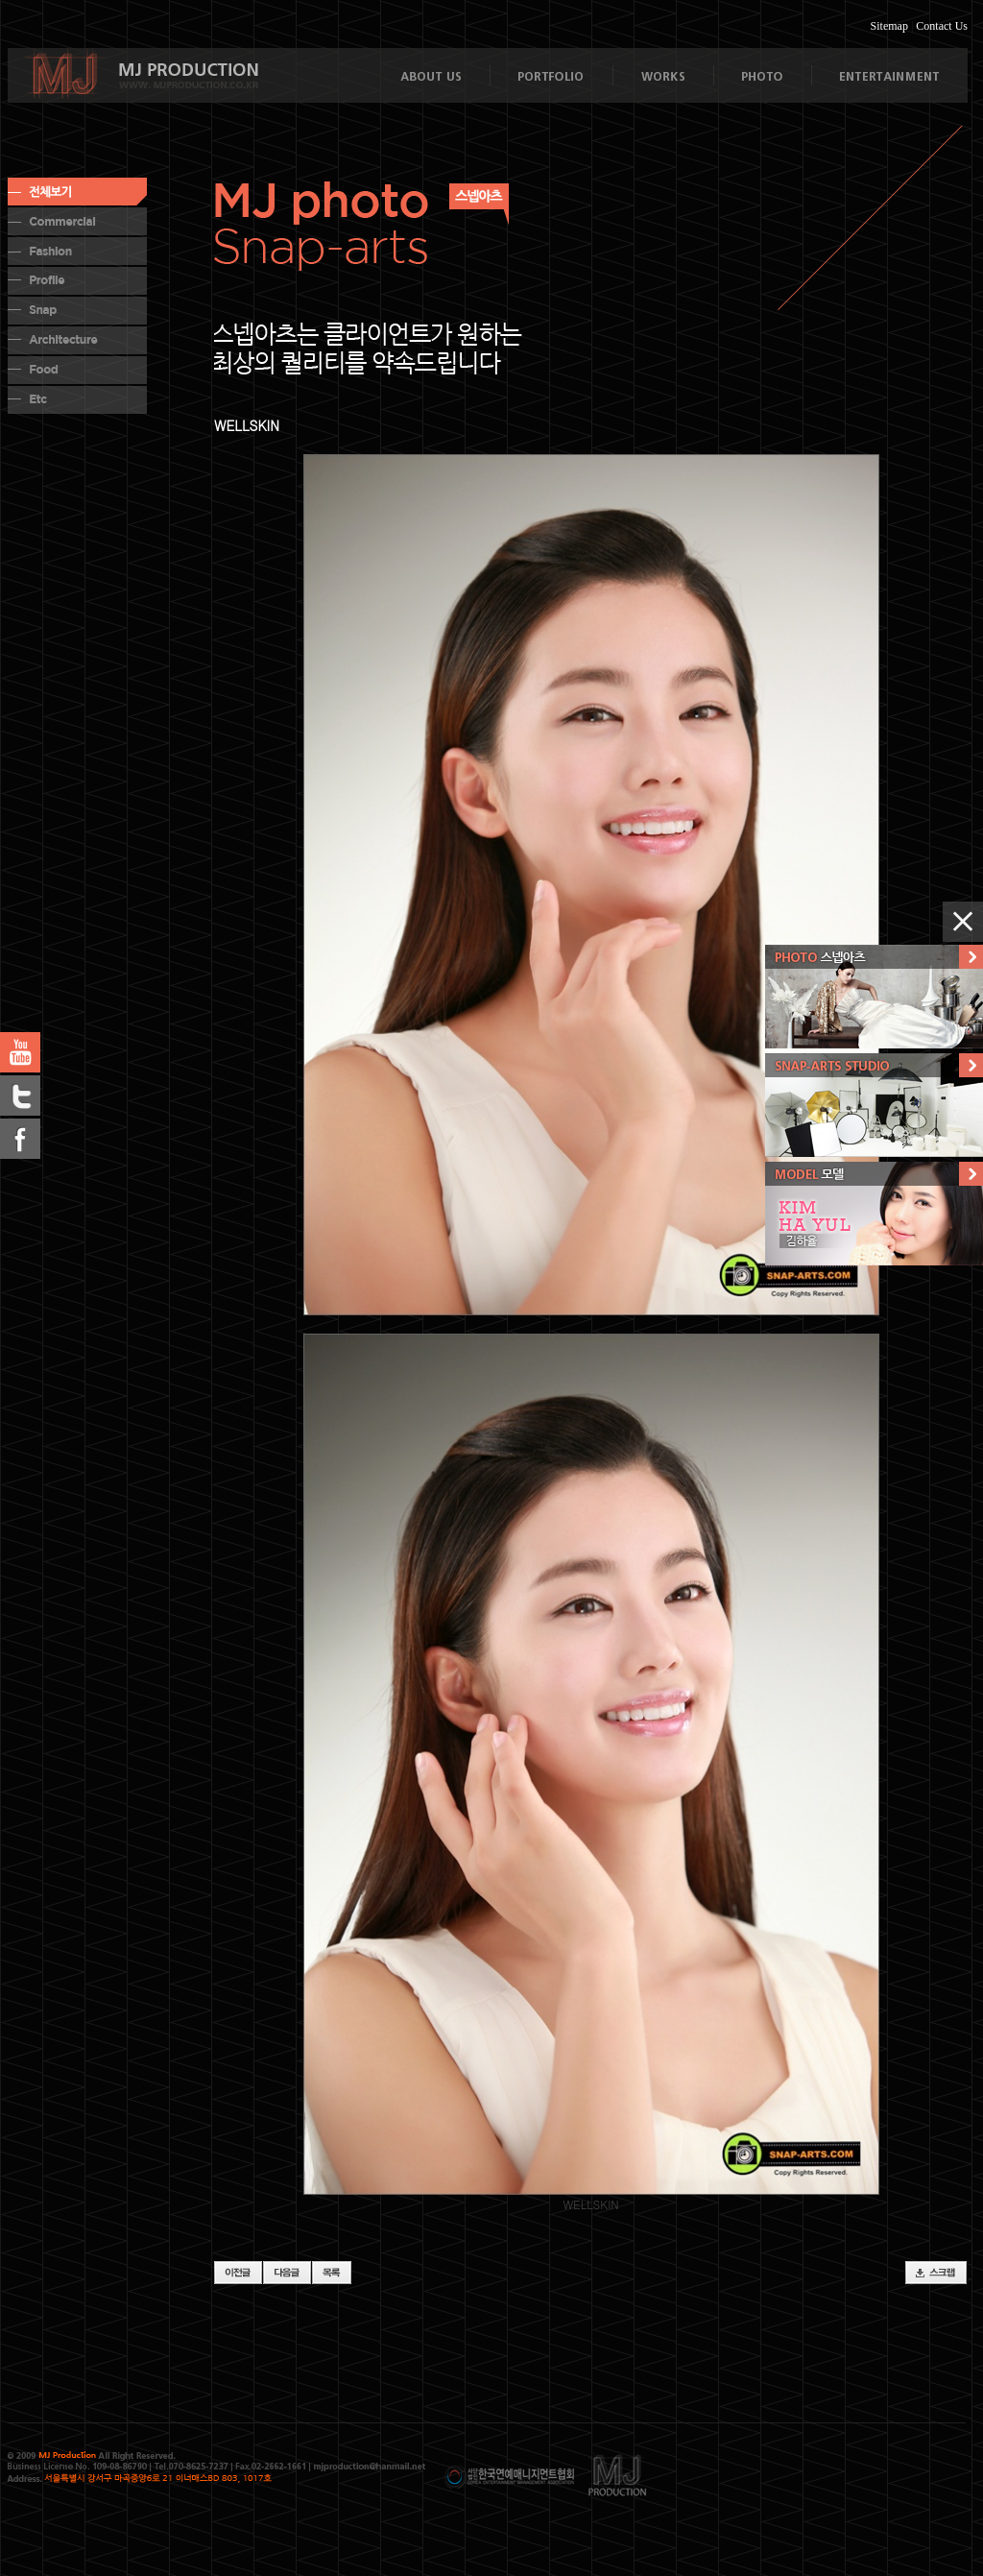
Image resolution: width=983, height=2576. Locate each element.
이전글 (238, 2272)
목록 (331, 2272)
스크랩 (936, 2272)
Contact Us (942, 26)
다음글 (287, 2272)
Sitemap (889, 26)
